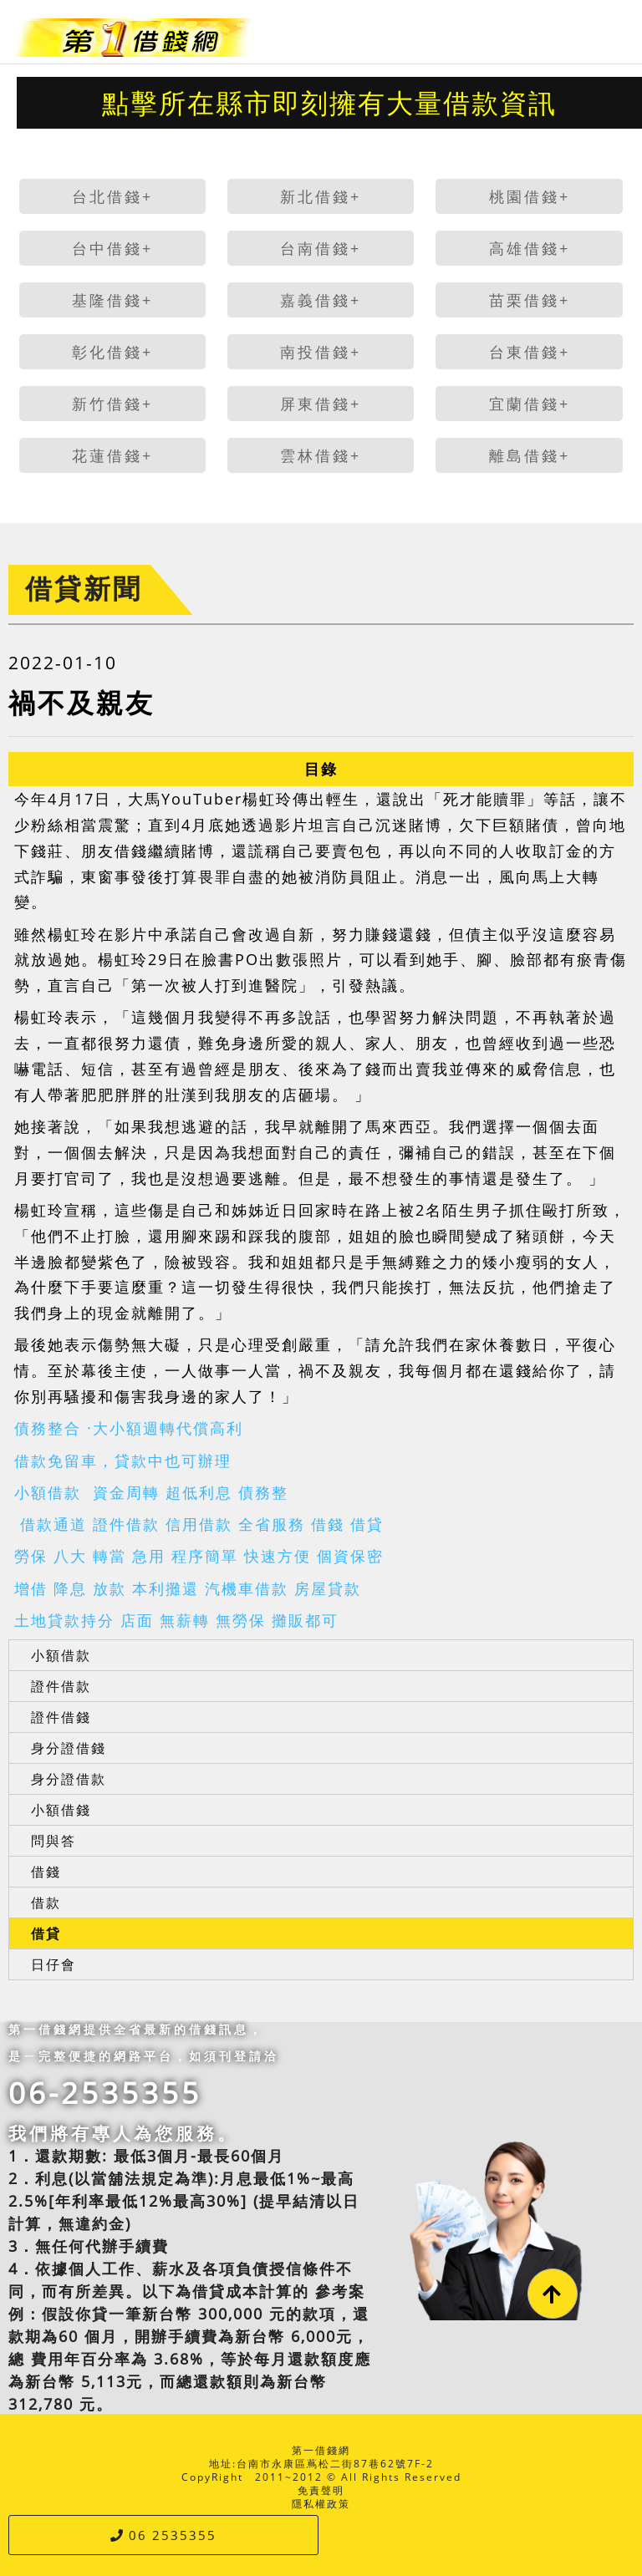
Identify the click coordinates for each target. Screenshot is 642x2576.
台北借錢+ (112, 196)
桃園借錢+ (529, 196)
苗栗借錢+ (529, 300)
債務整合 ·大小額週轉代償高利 (128, 1428)
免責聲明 (321, 2490)
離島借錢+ (529, 455)
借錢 (46, 1871)
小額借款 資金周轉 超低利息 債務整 (151, 1492)
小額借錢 (61, 1810)
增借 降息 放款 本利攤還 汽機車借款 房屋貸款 (187, 1588)
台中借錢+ (112, 248)
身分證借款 (68, 1779)
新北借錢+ (320, 196)
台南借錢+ (320, 248)
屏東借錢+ (320, 404)
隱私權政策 (321, 2504)
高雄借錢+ (529, 248)
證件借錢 (61, 1717)
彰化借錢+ (112, 352)
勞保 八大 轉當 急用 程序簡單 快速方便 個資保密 (199, 1556)
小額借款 (61, 1655)
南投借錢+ (320, 352)
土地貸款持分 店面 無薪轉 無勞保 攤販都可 (176, 1620)
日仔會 (53, 1964)
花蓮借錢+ (112, 455)
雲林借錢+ (320, 455)
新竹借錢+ (112, 404)
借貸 (46, 1933)
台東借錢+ (529, 352)
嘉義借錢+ (320, 300)
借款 (46, 1902)
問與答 (53, 1841)
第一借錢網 (321, 2450)
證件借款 (61, 1686)
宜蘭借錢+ (529, 404)
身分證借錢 (68, 1748)
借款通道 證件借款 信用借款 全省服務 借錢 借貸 (199, 1524)
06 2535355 (163, 2535)
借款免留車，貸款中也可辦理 (123, 1461)
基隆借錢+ (112, 300)
